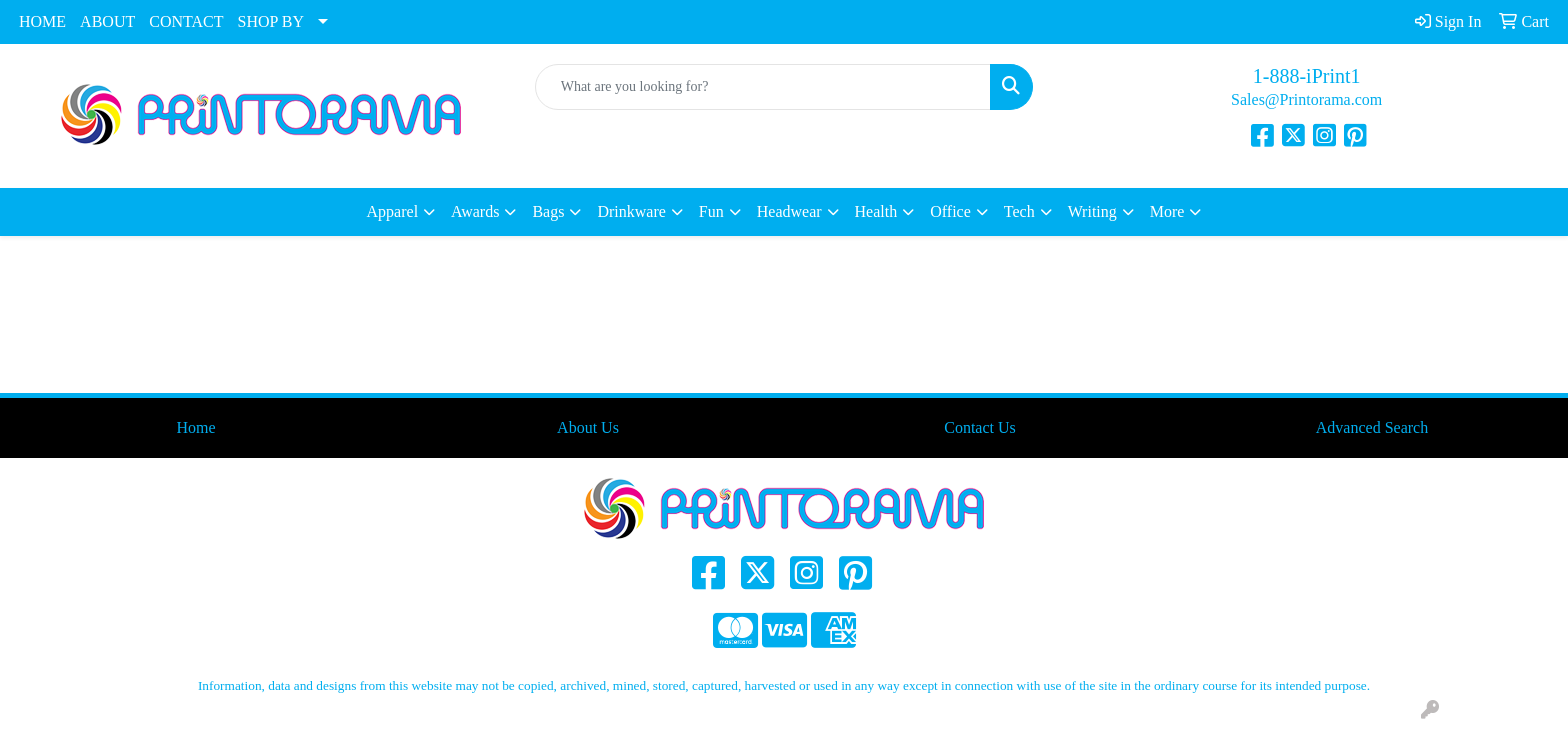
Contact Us (980, 427)
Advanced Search (1372, 427)
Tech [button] (1019, 211)
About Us (588, 427)
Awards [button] (475, 211)
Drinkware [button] (631, 211)
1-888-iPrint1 (1307, 76)
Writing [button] (1092, 211)
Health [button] (876, 211)
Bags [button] (548, 211)
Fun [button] (711, 211)
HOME (42, 21)
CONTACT (186, 21)
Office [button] (950, 211)
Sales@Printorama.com (1306, 99)
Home (195, 427)
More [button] (1167, 211)
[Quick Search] (763, 87)
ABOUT (107, 21)
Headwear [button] (789, 211)
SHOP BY (271, 21)
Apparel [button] (393, 211)
